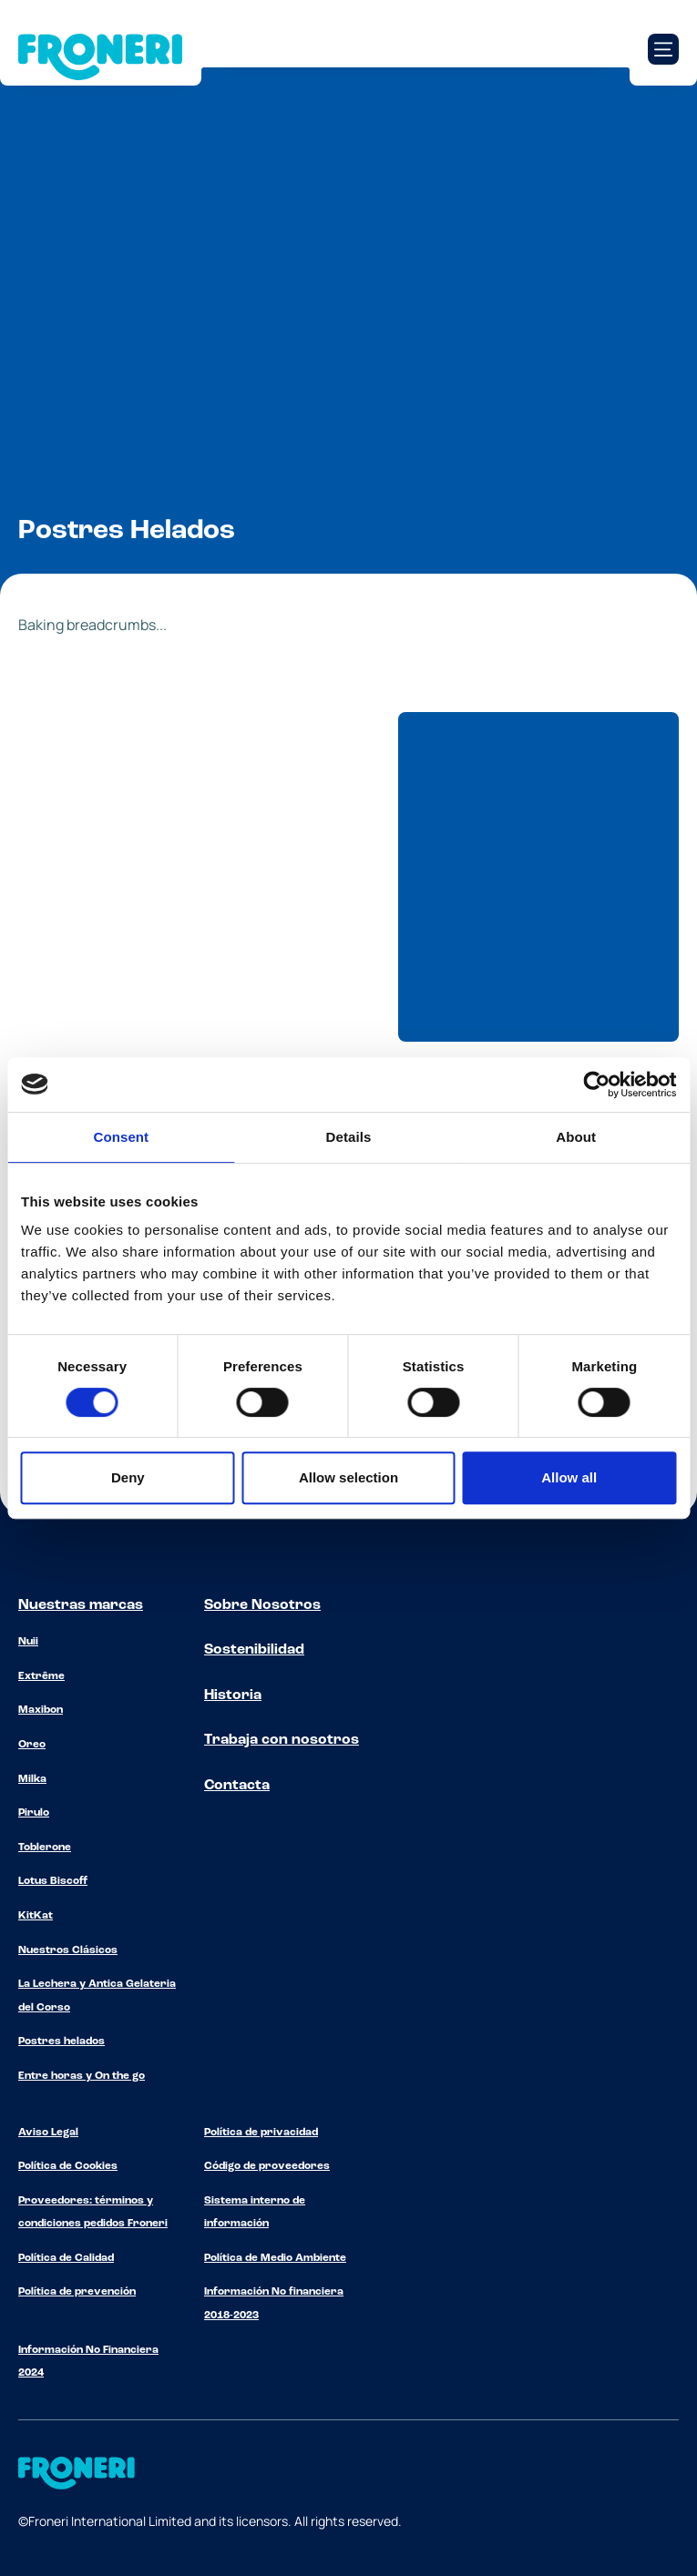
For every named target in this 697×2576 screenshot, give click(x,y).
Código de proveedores (267, 2166)
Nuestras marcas (80, 1605)
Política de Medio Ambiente (275, 2258)
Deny (128, 1477)
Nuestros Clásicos (68, 1950)
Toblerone (44, 1847)
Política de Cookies (68, 2166)
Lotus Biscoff (52, 1881)
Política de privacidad (261, 2132)
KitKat (35, 1915)
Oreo (32, 1744)
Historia (232, 1695)
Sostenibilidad (254, 1650)
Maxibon (40, 1710)
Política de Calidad (66, 2258)
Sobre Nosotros (262, 1605)
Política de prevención (77, 2291)
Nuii (28, 1641)
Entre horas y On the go (81, 2076)
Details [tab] (349, 1137)
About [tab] (576, 1137)
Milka (32, 1779)
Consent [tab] (121, 1137)
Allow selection (348, 1477)
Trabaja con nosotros (281, 1740)
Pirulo (33, 1812)
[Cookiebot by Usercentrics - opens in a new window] (596, 1084)
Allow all (569, 1477)
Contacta (237, 1785)
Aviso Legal (48, 2132)
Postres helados (61, 2041)
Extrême (41, 1676)
